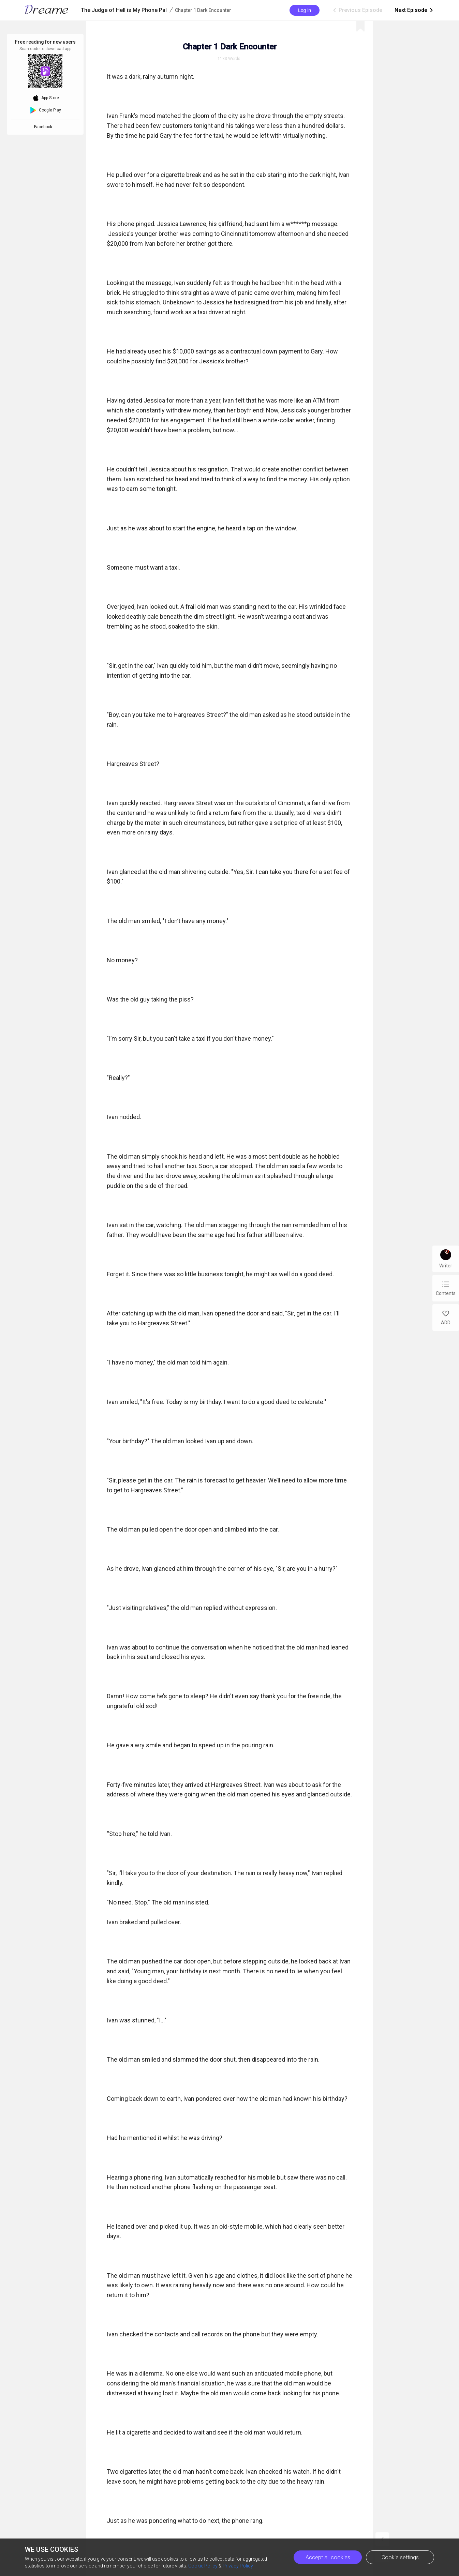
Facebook (44, 127)
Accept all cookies (328, 2557)
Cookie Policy (203, 2566)
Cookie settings (400, 2557)
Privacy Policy (238, 2566)
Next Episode (414, 10)
